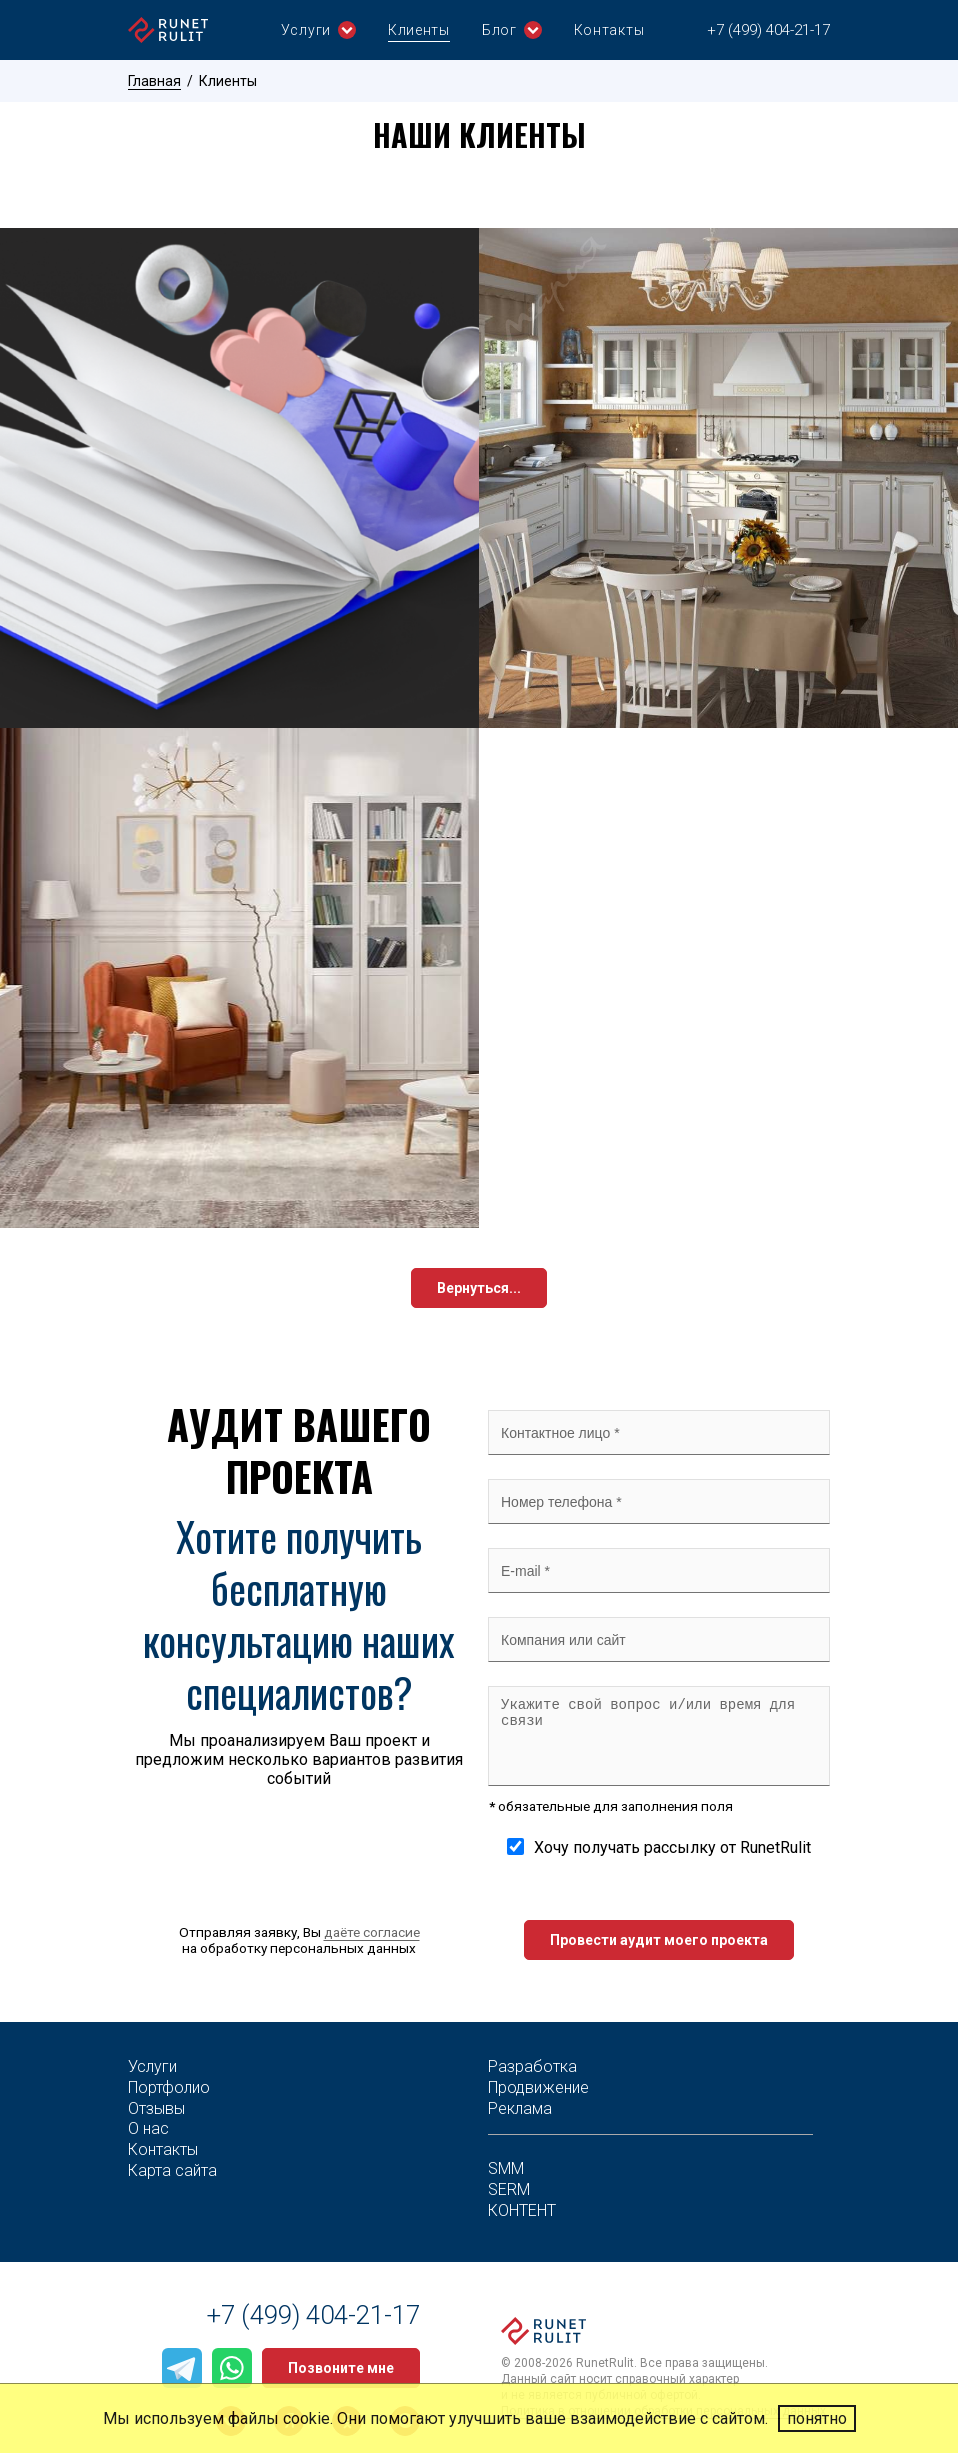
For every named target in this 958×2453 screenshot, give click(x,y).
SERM (509, 2189)
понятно (817, 2418)
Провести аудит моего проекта (659, 1940)
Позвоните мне (341, 2368)
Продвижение (538, 2087)
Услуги (318, 30)
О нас (148, 2128)
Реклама (520, 2108)
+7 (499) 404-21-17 (768, 30)
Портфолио (169, 2087)
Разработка (532, 2066)
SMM (506, 2168)
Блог (512, 30)
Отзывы (156, 2108)
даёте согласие (372, 1932)
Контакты (609, 30)
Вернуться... (479, 1288)
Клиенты (419, 30)
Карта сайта (172, 2170)
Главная (154, 81)
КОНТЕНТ (522, 2210)
